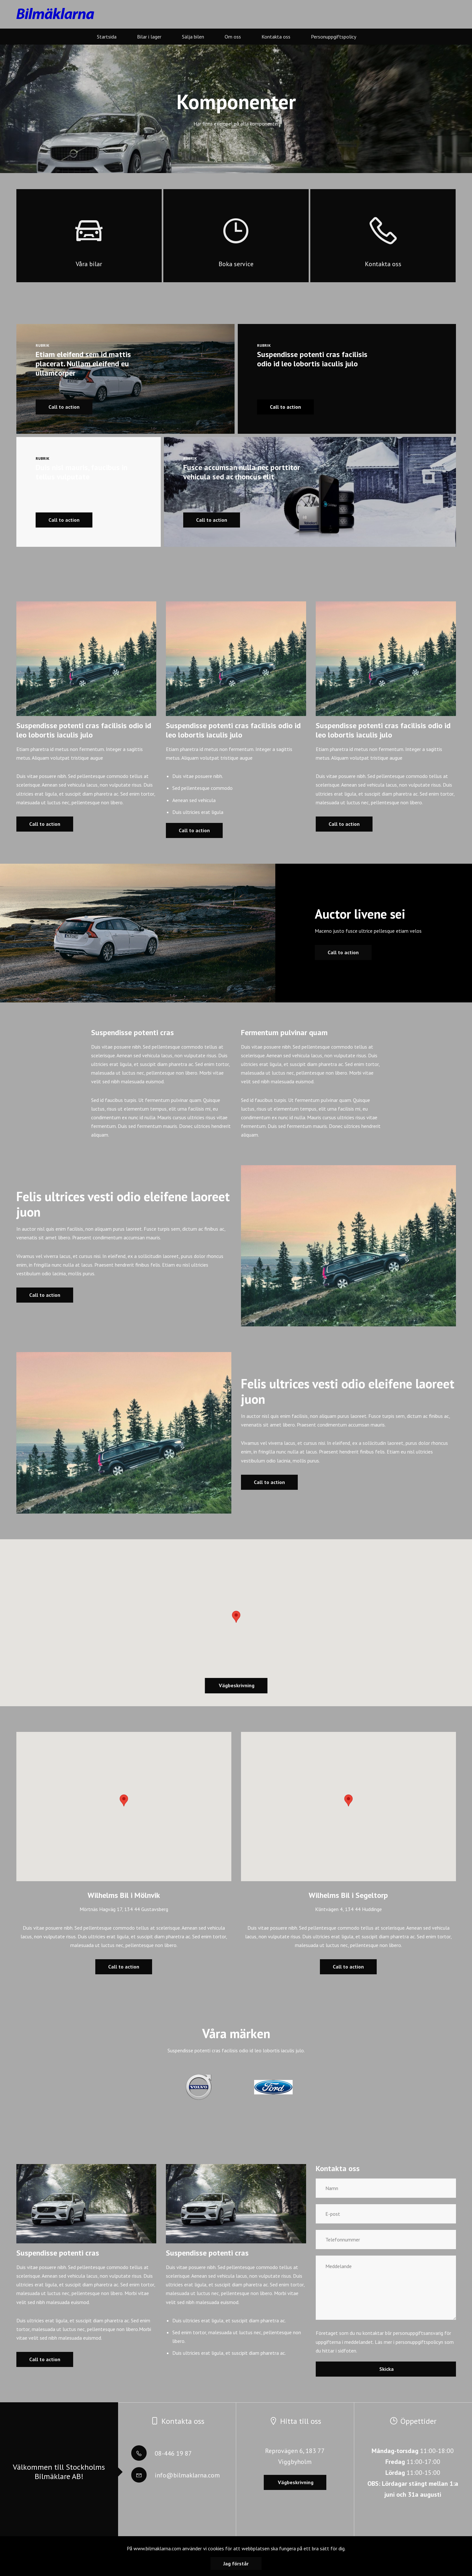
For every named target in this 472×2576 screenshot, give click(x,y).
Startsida (106, 36)
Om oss (233, 36)
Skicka (386, 2369)
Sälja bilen (193, 36)
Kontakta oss (276, 36)
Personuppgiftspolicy (333, 36)
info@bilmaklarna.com (175, 2475)
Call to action (44, 824)
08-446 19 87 (161, 2453)
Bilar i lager (149, 36)
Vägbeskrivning (236, 1685)
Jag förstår (236, 2563)
